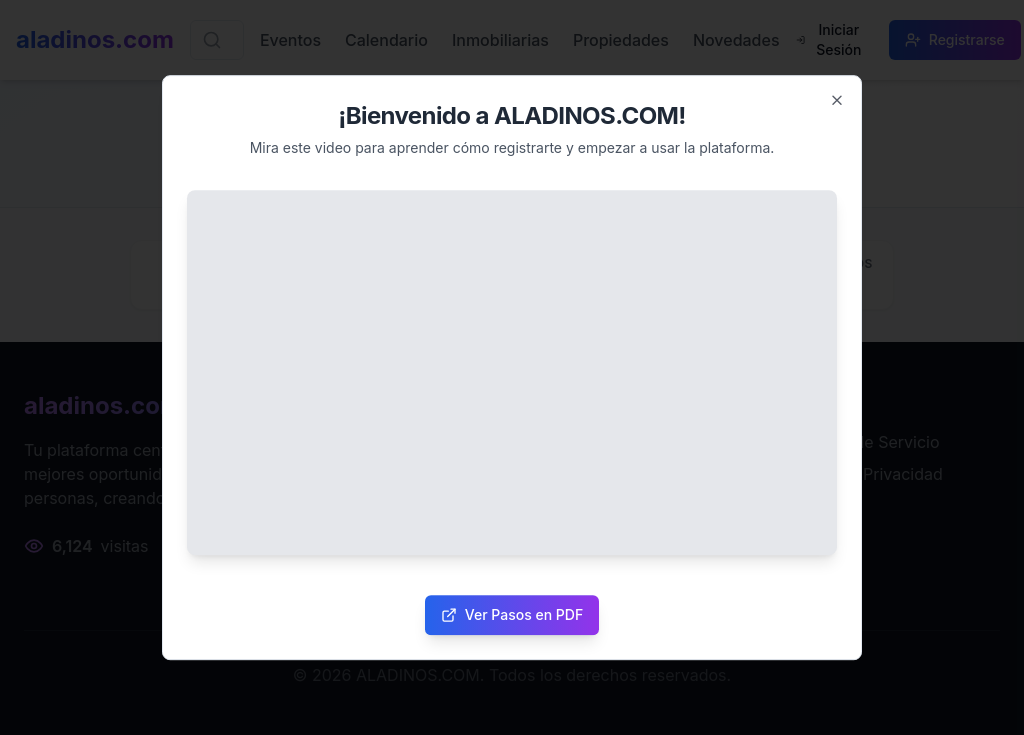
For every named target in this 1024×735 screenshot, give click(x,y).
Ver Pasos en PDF (512, 614)
